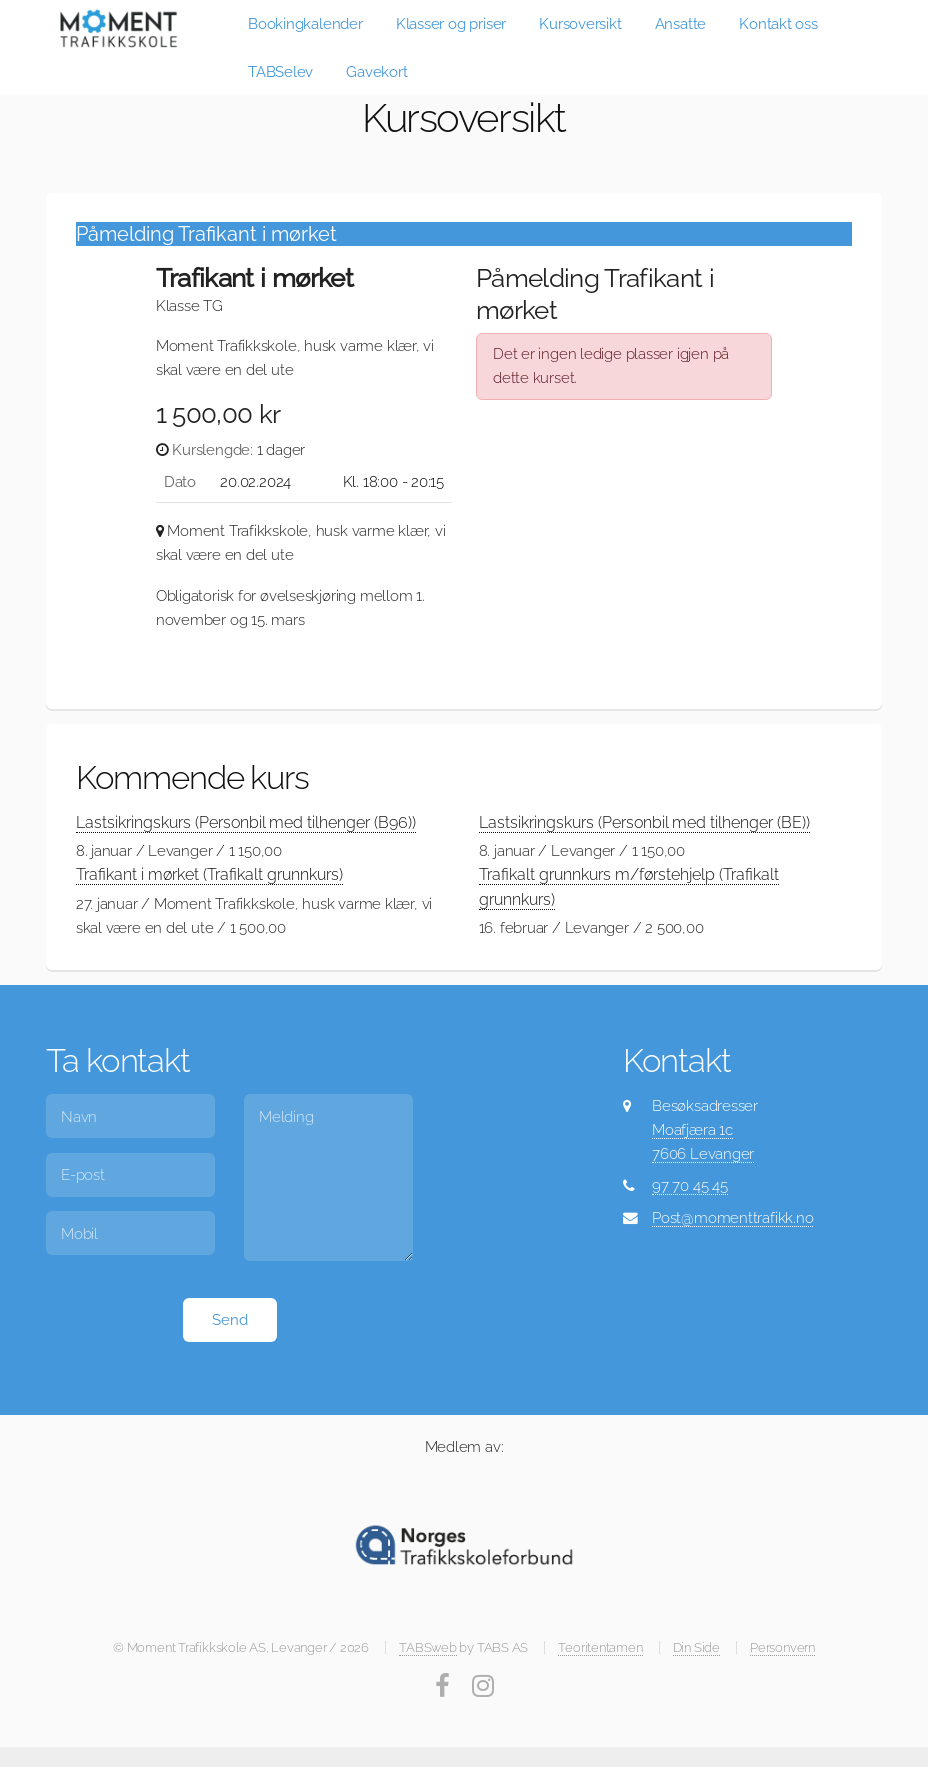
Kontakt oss (778, 23)
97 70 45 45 (690, 1185)
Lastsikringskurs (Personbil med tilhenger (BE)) (644, 822)
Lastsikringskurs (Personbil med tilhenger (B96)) (246, 822)
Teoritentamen (600, 1647)
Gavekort (376, 71)
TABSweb (427, 1647)
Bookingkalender (305, 23)
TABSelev (280, 71)
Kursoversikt (580, 23)
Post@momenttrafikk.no (732, 1217)
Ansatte (680, 23)
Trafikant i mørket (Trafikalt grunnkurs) (209, 874)
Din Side (696, 1647)
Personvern (782, 1647)
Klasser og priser (451, 23)
